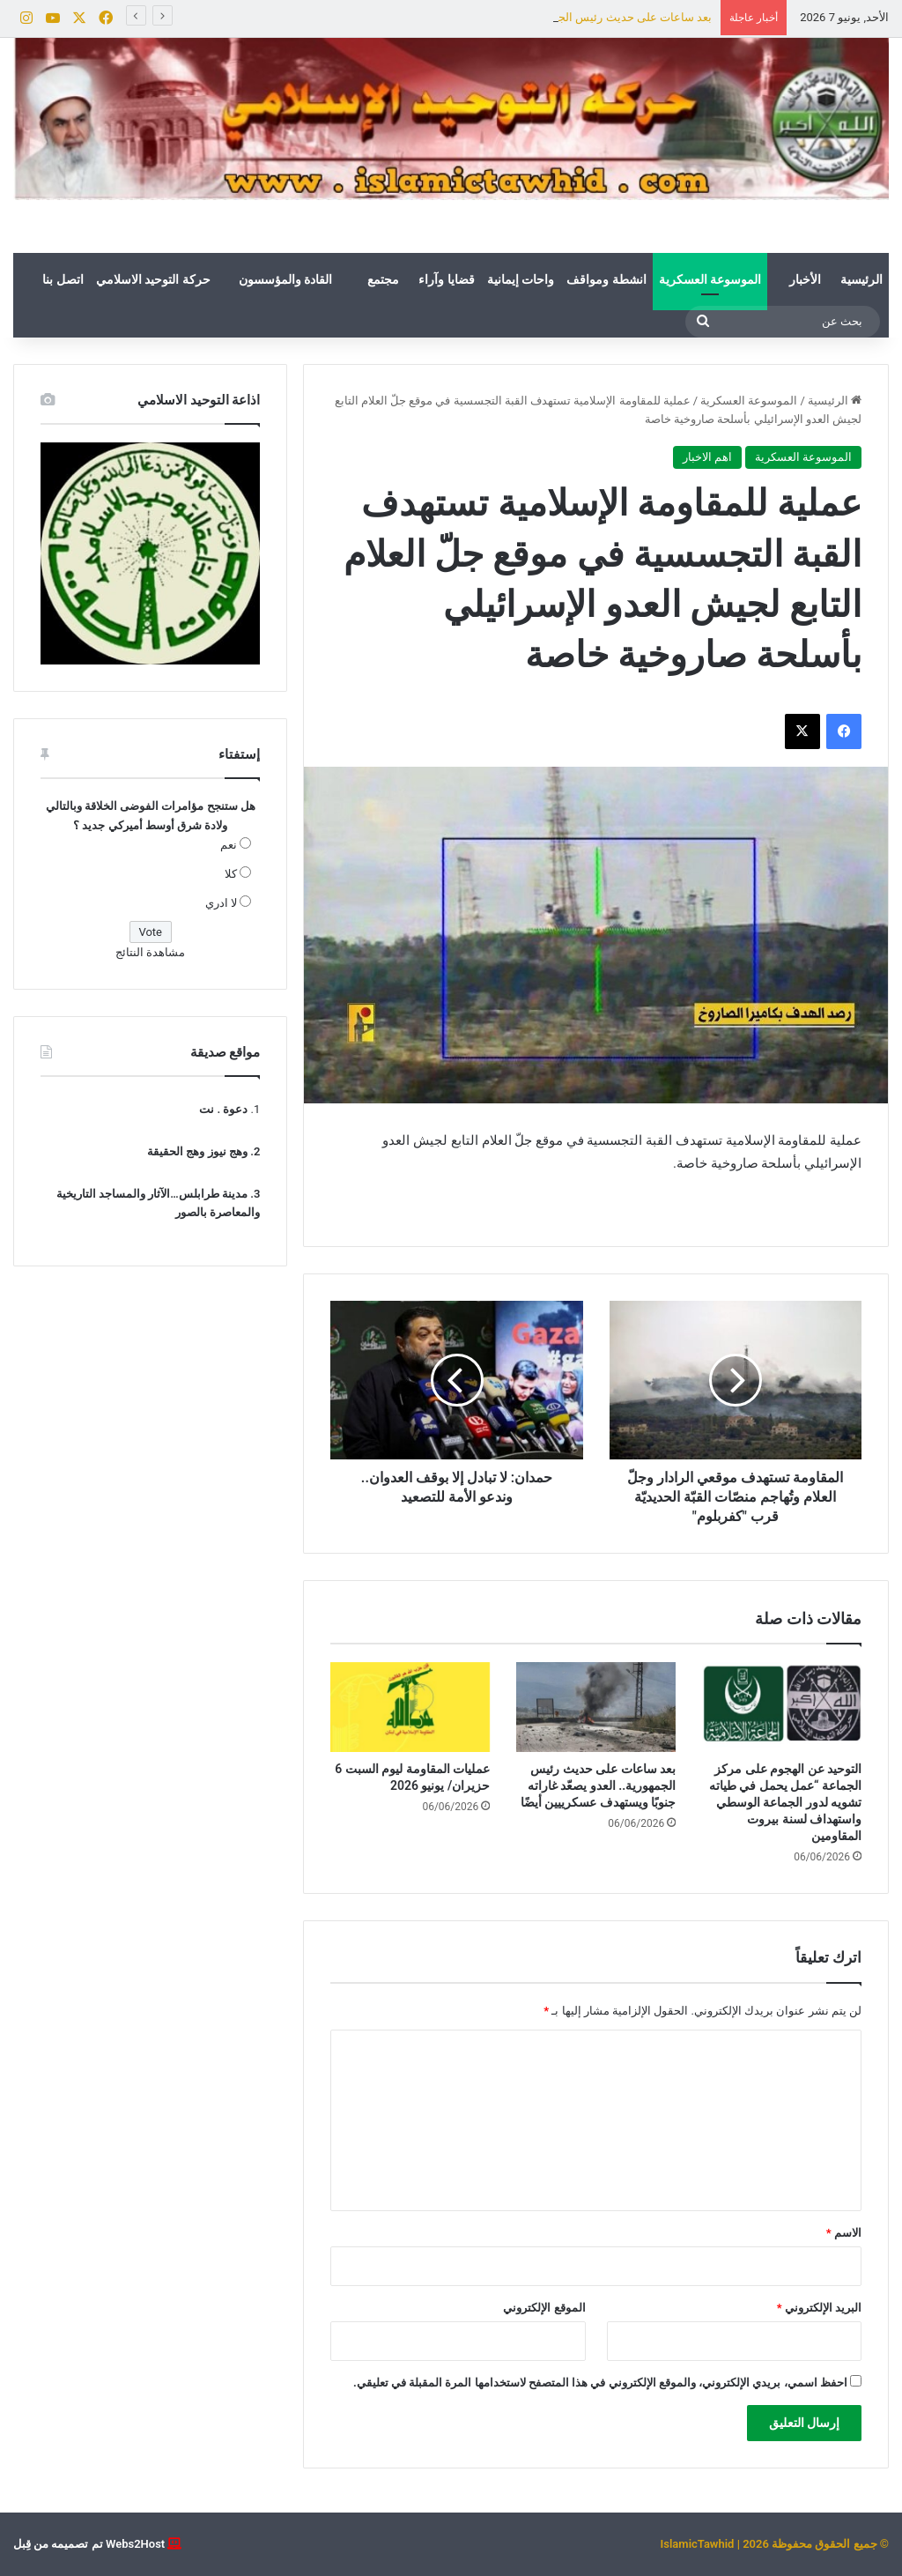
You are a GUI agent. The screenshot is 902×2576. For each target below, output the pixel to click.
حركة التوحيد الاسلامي (153, 279)
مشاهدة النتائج (150, 952)
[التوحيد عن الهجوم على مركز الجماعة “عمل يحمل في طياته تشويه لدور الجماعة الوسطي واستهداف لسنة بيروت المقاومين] (781, 1707)
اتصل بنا (62, 279)
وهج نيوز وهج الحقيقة (197, 1151)
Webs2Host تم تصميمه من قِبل (89, 2543)
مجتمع (383, 279)
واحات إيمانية (520, 279)
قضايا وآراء (446, 279)
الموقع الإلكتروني (544, 2307)
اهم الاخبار (707, 457)
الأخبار (805, 279)
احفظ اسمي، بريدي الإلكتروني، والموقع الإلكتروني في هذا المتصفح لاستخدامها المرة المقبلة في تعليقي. (600, 2382)
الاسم (843, 2232)
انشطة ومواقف (606, 279)
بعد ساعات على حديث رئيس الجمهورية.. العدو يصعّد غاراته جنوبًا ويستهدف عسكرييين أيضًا (598, 1785)
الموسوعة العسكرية (710, 279)
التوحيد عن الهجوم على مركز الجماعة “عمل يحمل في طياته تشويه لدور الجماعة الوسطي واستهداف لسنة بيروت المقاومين (785, 1802)
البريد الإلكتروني (819, 2307)
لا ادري (221, 902)
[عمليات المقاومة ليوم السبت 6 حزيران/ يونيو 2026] (410, 1707)
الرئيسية (861, 279)
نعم (228, 844)
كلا (231, 873)
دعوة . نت (223, 1109)
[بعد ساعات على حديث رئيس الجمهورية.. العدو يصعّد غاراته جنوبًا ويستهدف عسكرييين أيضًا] (596, 1707)
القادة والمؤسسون (285, 279)
